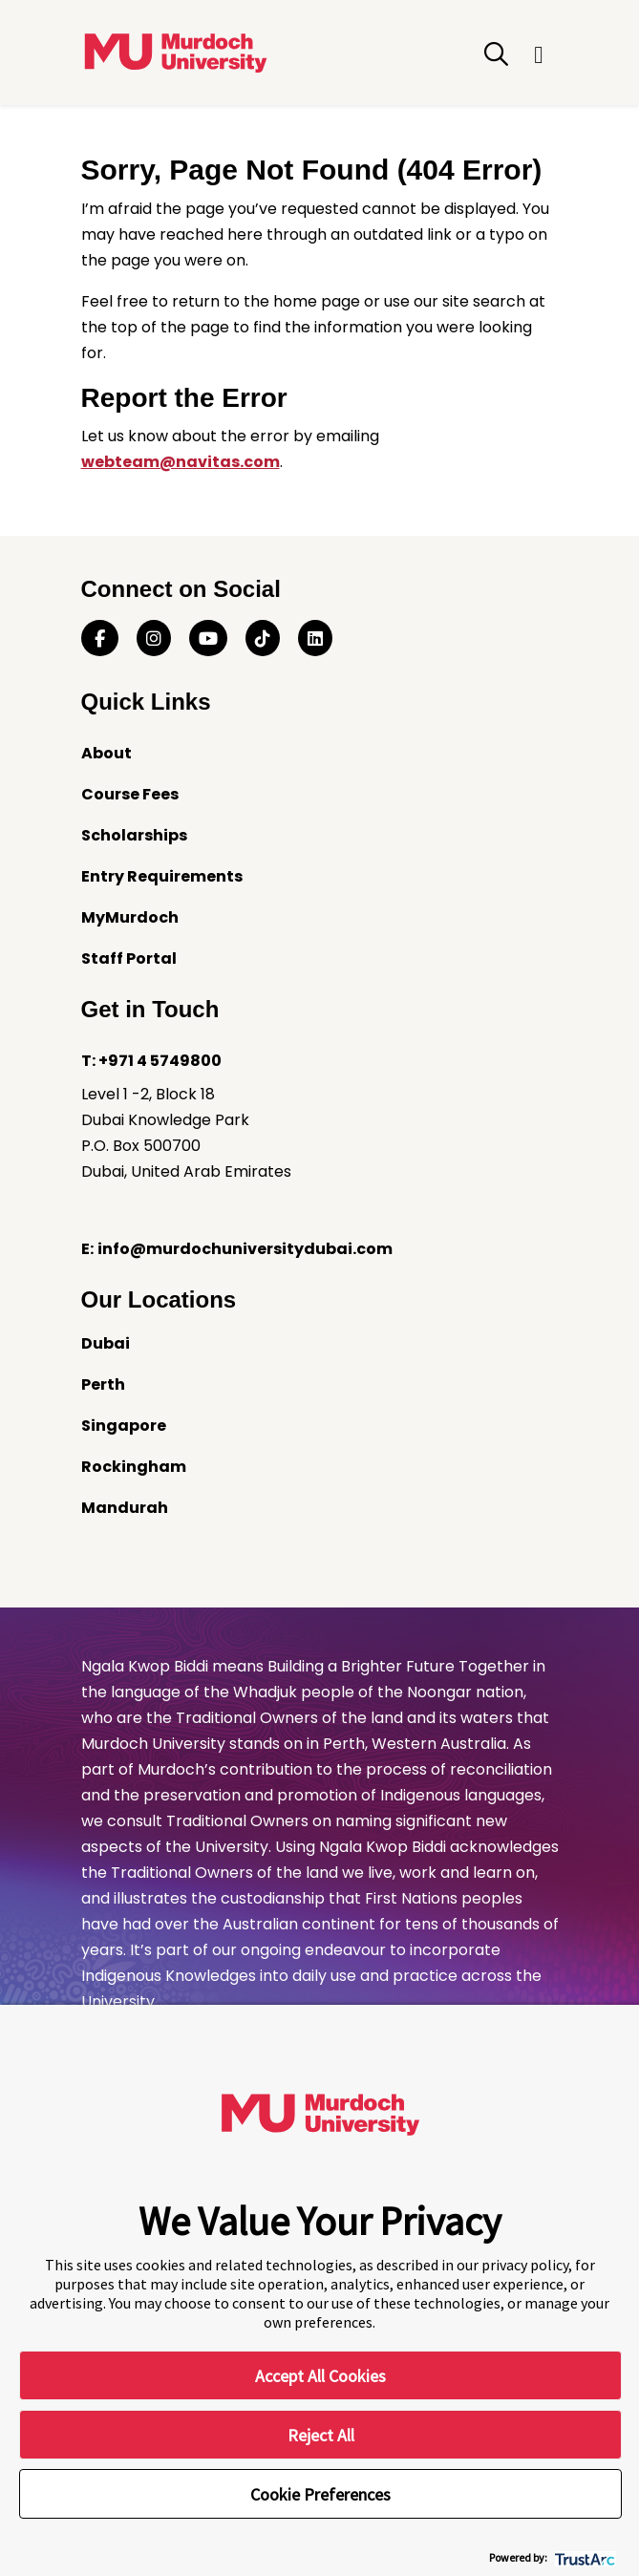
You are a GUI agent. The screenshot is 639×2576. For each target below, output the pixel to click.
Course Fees (130, 794)
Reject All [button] (321, 2435)
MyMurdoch (130, 917)
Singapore (123, 1426)
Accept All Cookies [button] (320, 2376)
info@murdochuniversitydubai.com (245, 1249)
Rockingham (133, 1467)
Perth (103, 1384)
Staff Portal (129, 958)
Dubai (105, 1343)
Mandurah (124, 1508)
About (106, 753)
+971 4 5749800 (160, 1061)
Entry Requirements (162, 876)
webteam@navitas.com (180, 462)
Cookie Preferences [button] (320, 2494)
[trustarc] (583, 2557)
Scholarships (134, 835)
